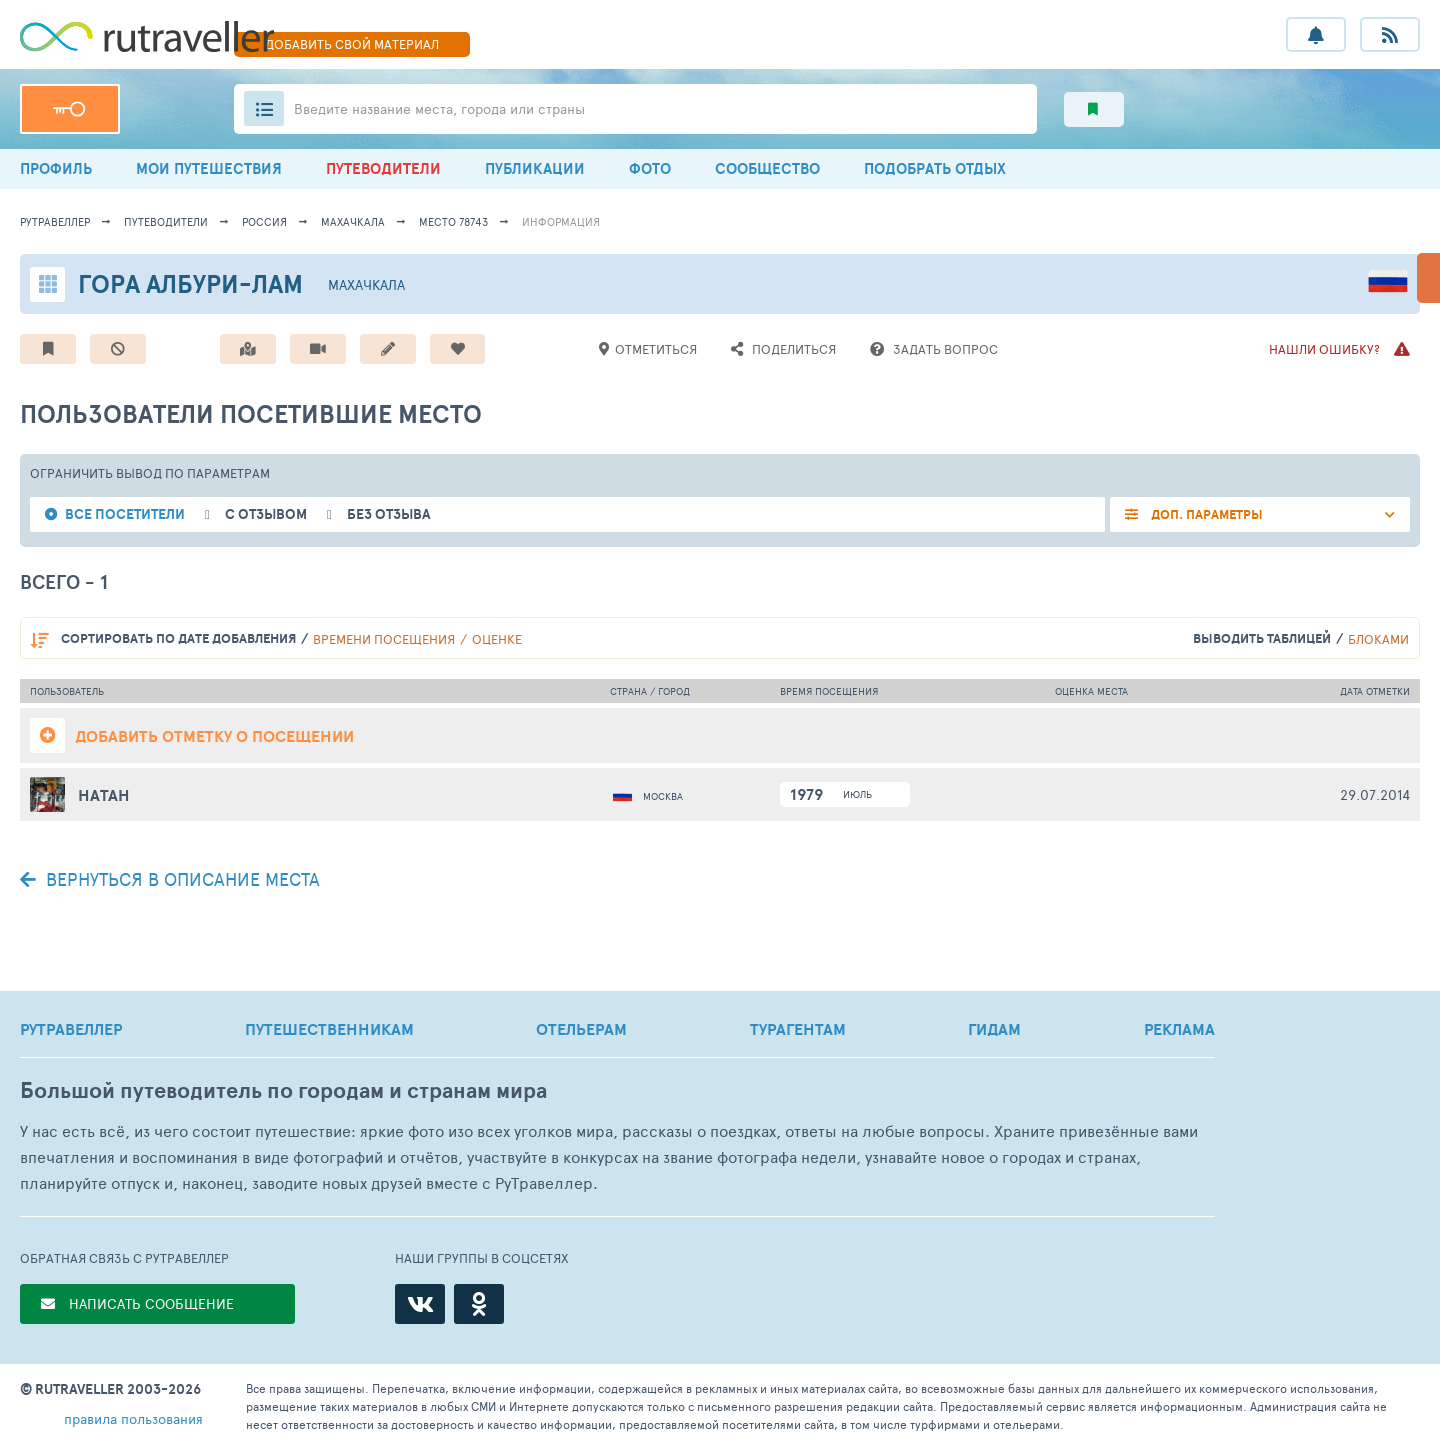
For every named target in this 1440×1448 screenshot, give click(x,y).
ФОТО (650, 168)
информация (561, 221)
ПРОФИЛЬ (56, 168)
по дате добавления (178, 638)
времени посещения (384, 639)
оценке (497, 639)
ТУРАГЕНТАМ (798, 1029)
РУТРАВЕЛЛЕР (71, 1029)
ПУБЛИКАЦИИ (535, 168)
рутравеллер (55, 221)
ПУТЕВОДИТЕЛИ (383, 168)
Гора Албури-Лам (190, 283)
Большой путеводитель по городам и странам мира (283, 1090)
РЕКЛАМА (1179, 1029)
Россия (264, 221)
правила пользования (133, 1418)
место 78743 (453, 221)
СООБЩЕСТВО (767, 168)
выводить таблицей (1262, 638)
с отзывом (266, 514)
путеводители (166, 221)
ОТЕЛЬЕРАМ (581, 1029)
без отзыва (389, 514)
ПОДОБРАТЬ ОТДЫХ (935, 168)
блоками (1378, 639)
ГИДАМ (994, 1029)
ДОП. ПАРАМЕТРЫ (1205, 514)
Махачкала (353, 221)
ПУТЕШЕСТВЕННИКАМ (329, 1029)
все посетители (125, 514)
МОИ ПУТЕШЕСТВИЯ (209, 168)
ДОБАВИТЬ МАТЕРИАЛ (352, 44)
